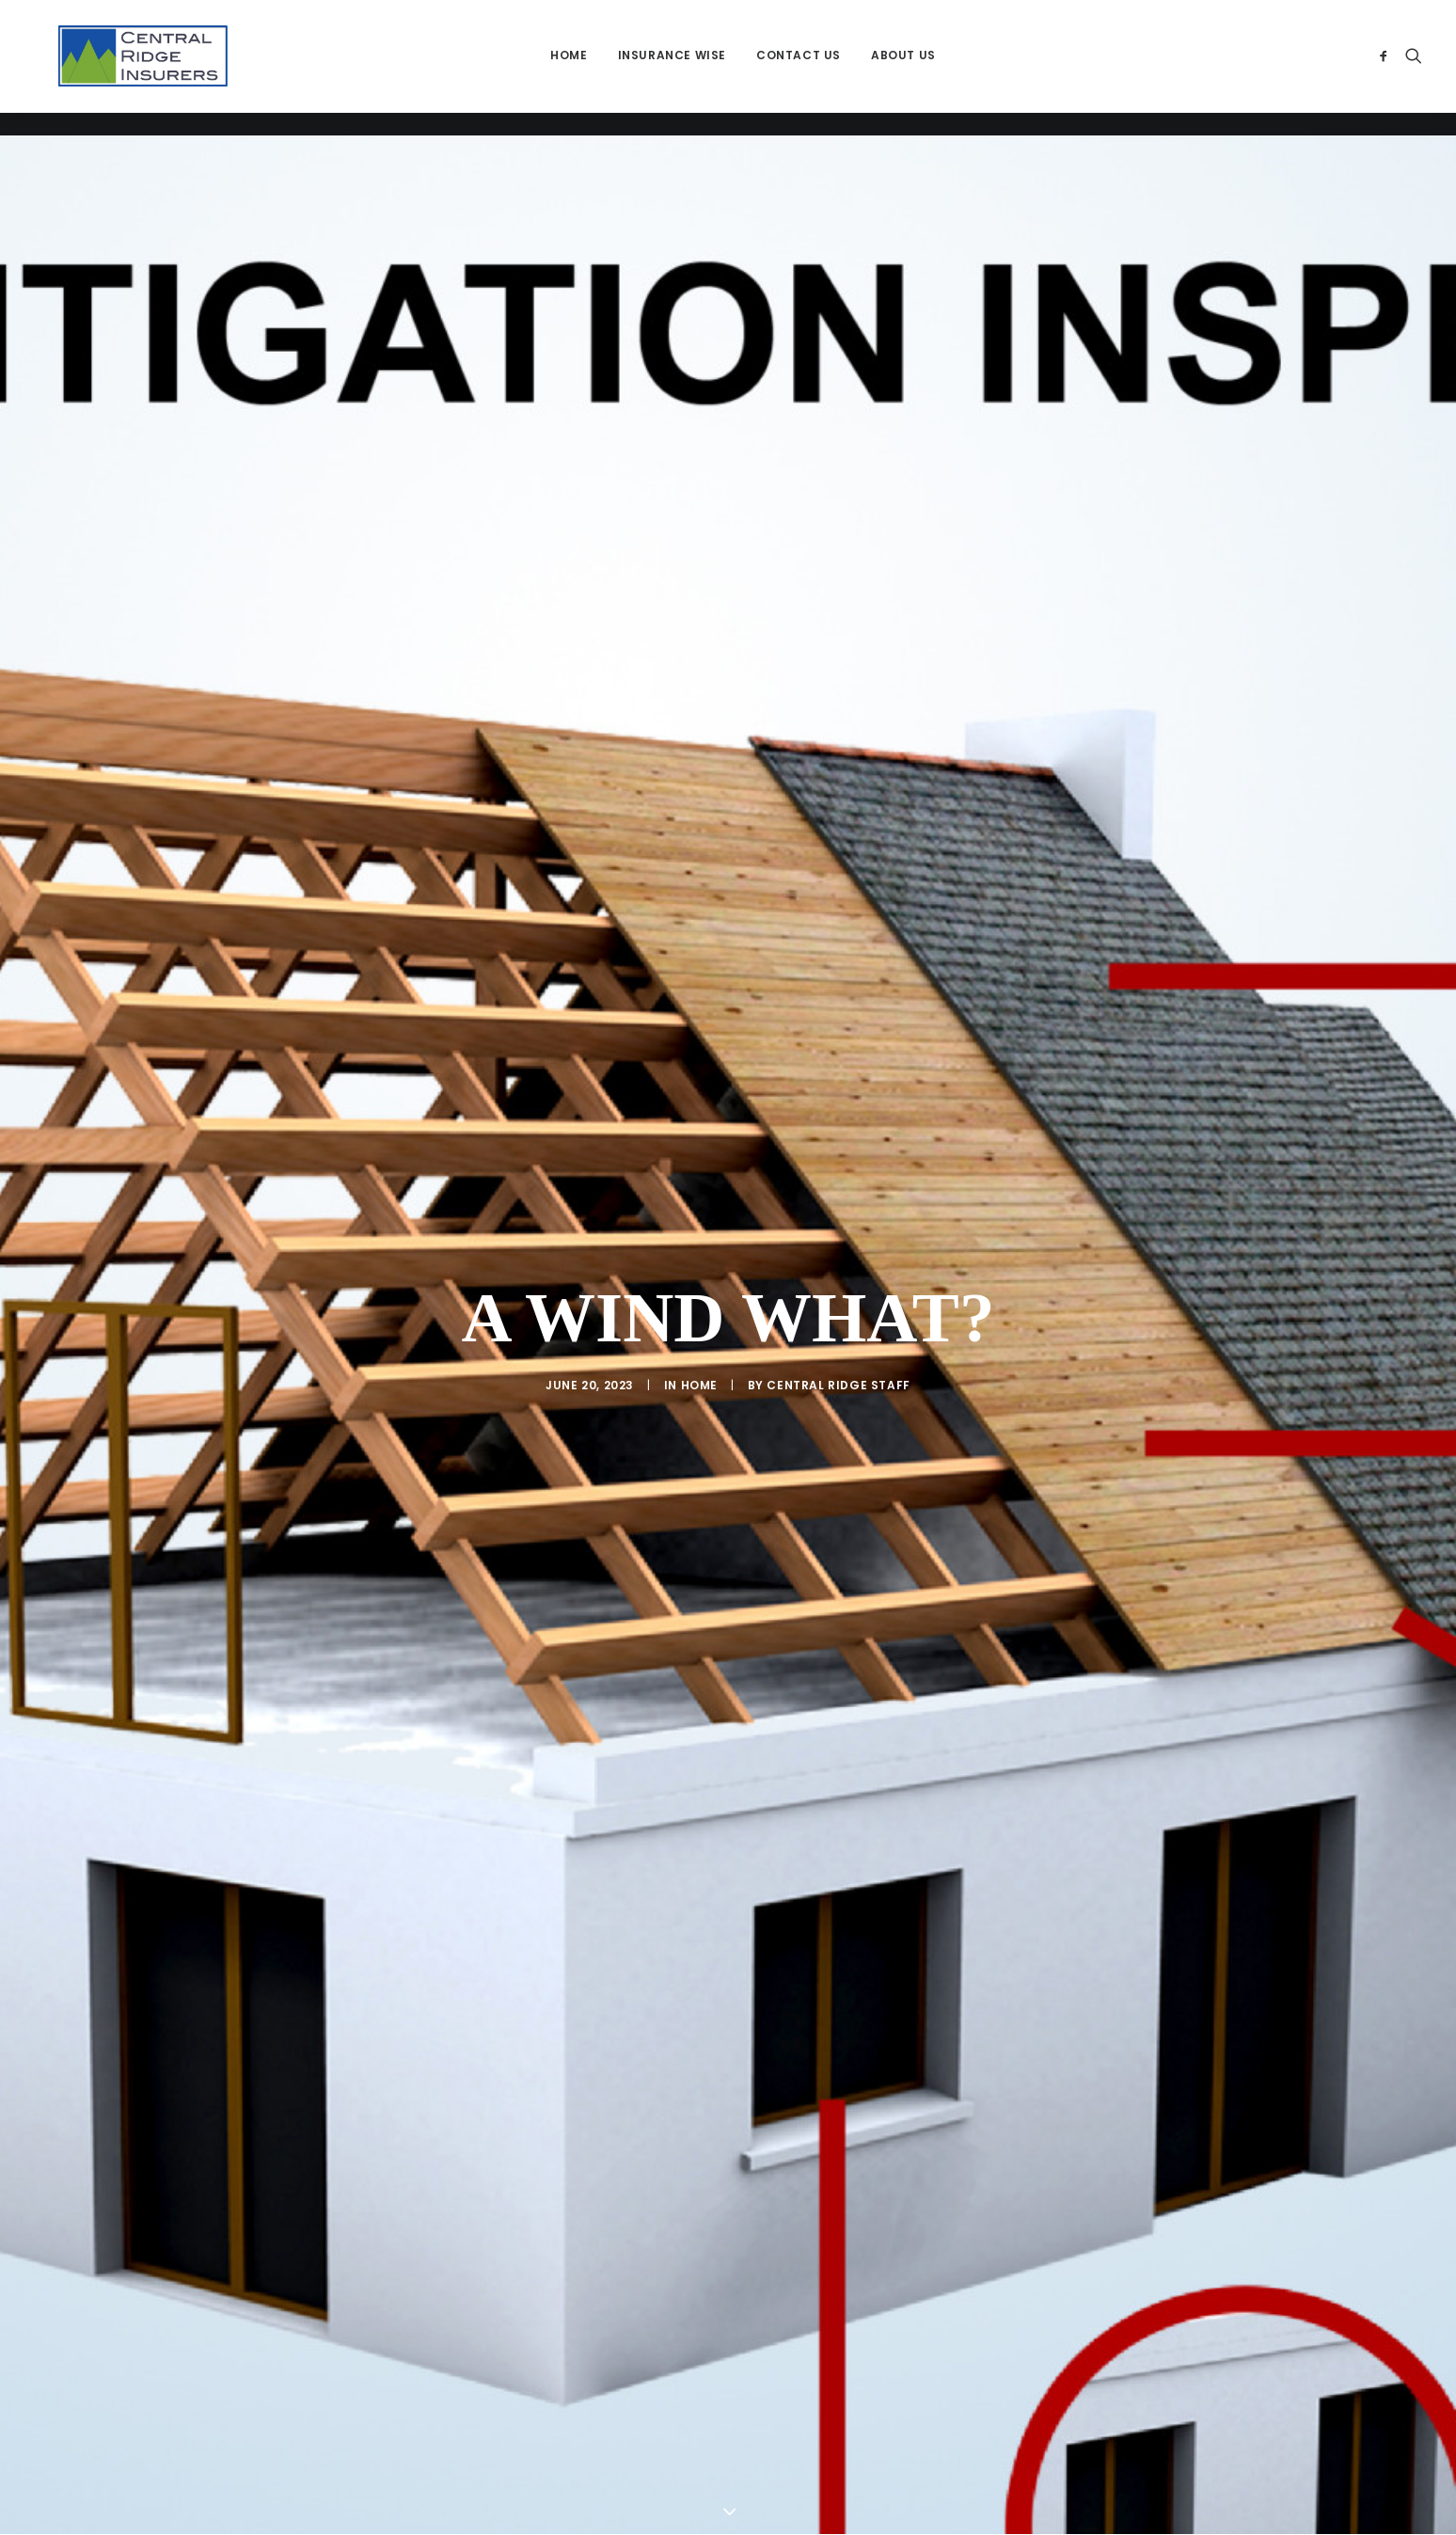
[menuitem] (577, 67)
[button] (1387, 67)
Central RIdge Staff (838, 1235)
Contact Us (807, 67)
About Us (911, 67)
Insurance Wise (680, 67)
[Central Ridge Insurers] (151, 67)
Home (577, 67)
